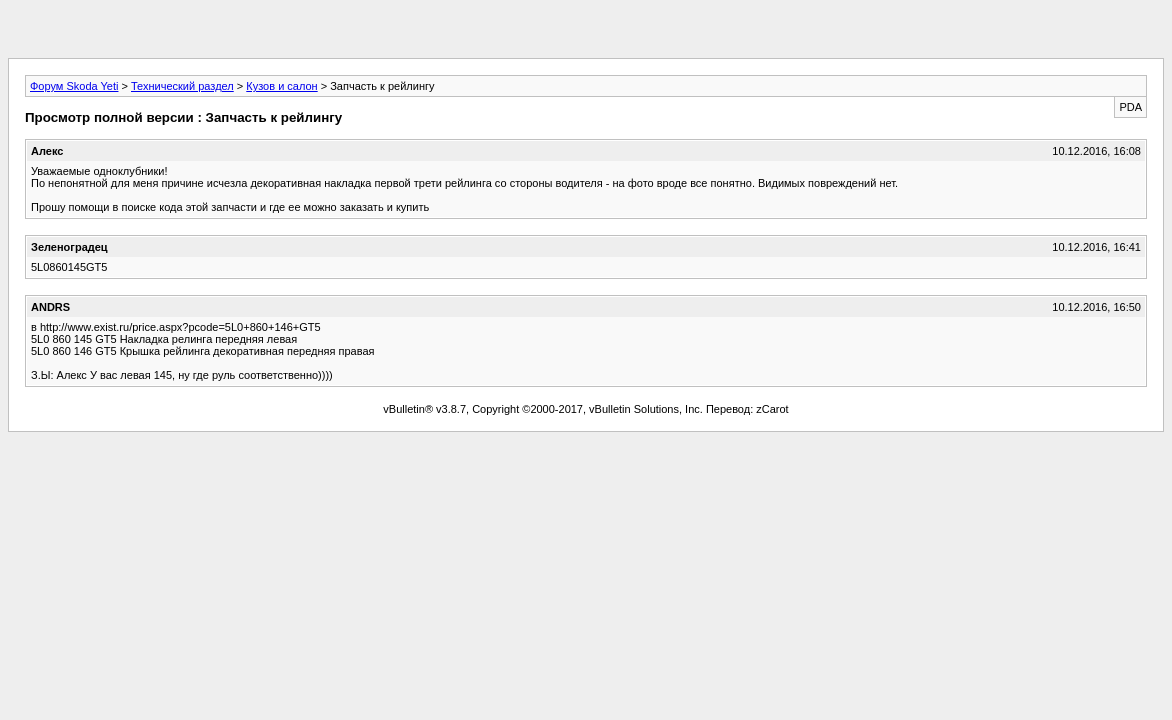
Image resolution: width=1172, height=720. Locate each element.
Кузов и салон (281, 86)
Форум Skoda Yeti (74, 86)
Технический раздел (182, 86)
